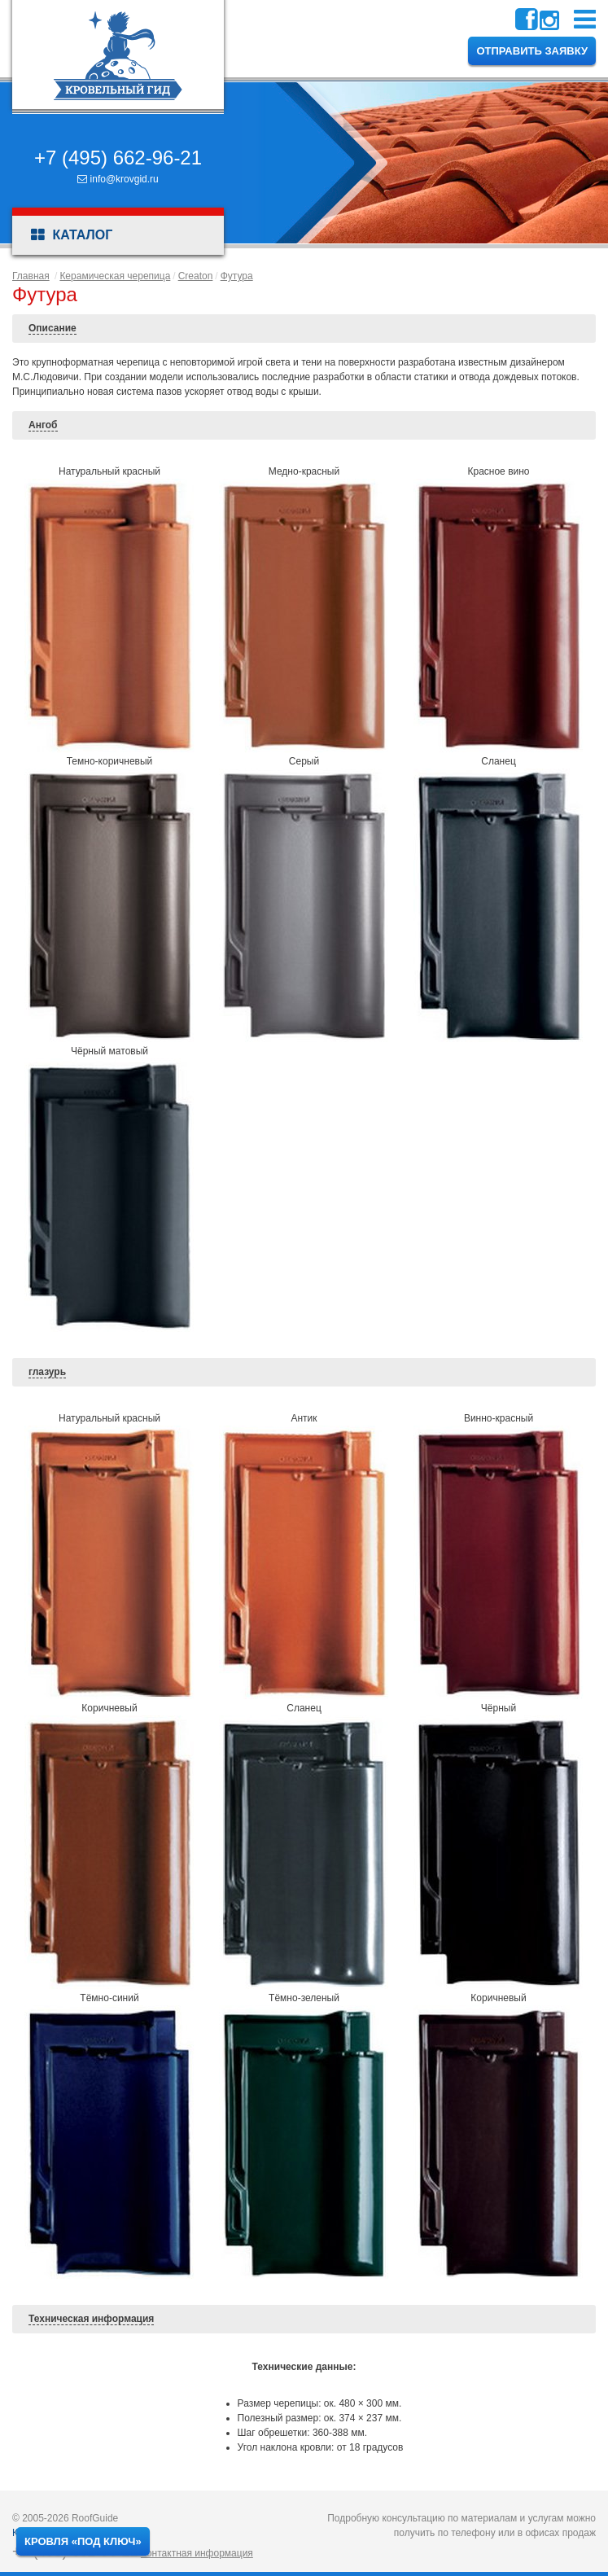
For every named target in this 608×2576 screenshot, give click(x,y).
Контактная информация (197, 2553)
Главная (31, 276)
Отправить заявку (532, 51)
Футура (237, 276)
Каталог (71, 235)
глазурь (47, 1372)
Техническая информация (91, 2318)
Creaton (195, 276)
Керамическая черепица (114, 276)
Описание (52, 328)
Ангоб (43, 425)
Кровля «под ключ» (83, 2541)
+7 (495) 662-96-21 (118, 158)
